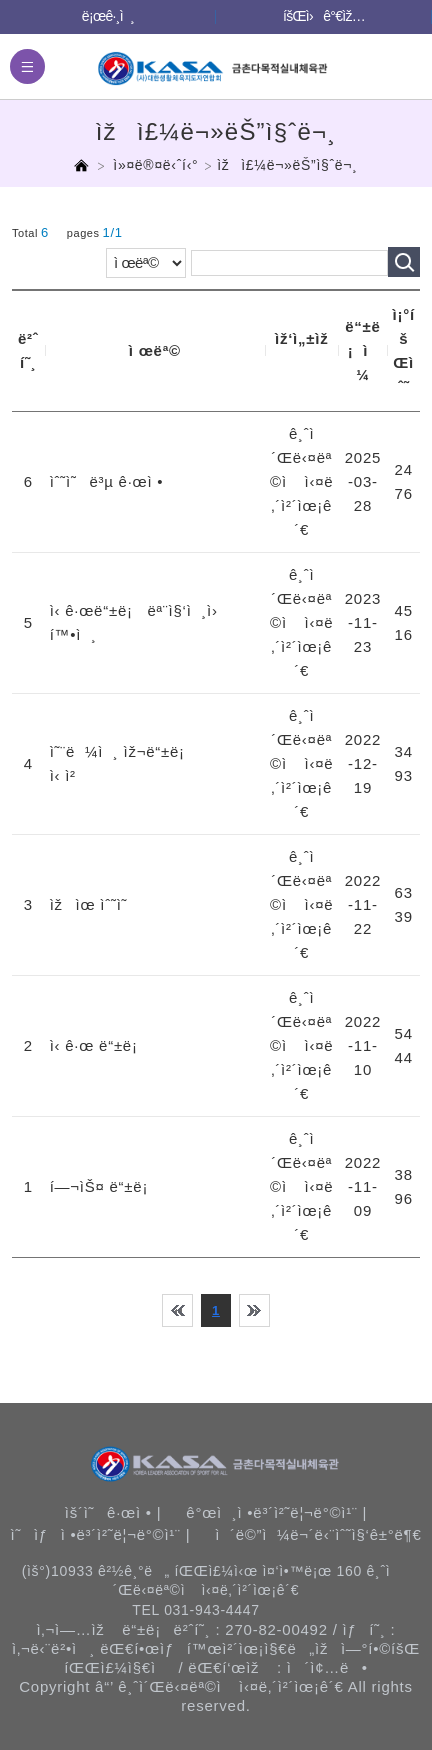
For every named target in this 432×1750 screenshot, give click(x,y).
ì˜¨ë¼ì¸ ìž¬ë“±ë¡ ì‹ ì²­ (122, 763)
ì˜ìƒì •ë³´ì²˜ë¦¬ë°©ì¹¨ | (100, 1534)
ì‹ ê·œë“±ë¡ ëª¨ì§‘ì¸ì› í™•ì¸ (140, 622)
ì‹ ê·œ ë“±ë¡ (99, 1045)
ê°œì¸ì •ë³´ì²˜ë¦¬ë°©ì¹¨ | (276, 1512)
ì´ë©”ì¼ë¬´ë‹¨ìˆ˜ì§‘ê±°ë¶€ (318, 1534)
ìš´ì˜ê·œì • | (113, 1512)
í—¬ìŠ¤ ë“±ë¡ (104, 1186)
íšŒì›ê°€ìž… (324, 16)
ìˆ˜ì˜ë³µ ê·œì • (107, 481)
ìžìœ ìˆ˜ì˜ (95, 904)
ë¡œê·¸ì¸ (108, 16)
